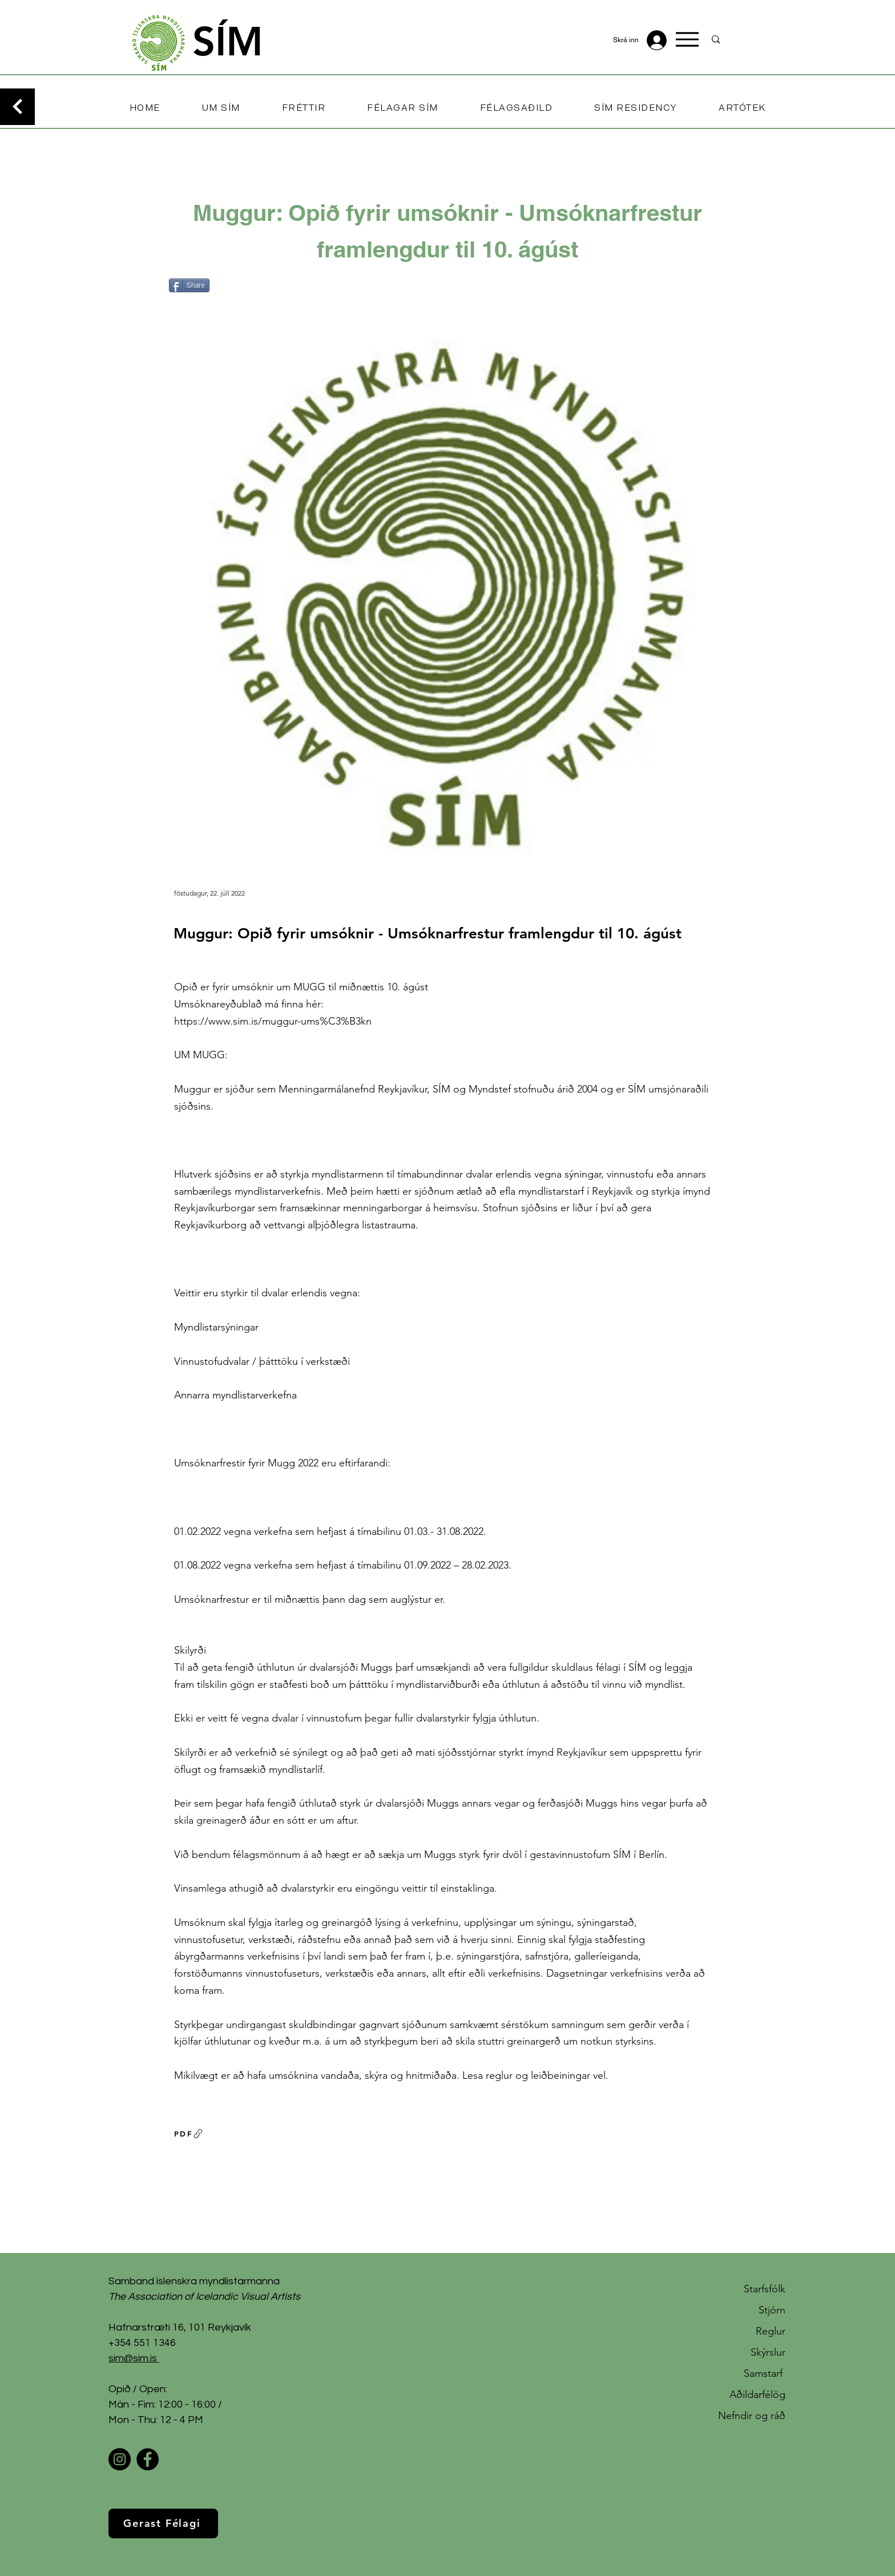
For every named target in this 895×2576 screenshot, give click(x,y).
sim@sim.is (132, 2358)
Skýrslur (768, 2352)
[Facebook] (147, 2459)
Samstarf (764, 2373)
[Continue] (17, 106)
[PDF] (189, 2133)
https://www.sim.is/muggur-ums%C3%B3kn (273, 1021)
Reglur (770, 2331)
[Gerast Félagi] (163, 2523)
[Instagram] (119, 2459)
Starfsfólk (764, 2289)
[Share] (189, 285)
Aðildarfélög (757, 2394)
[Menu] (687, 39)
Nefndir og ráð (751, 2415)
